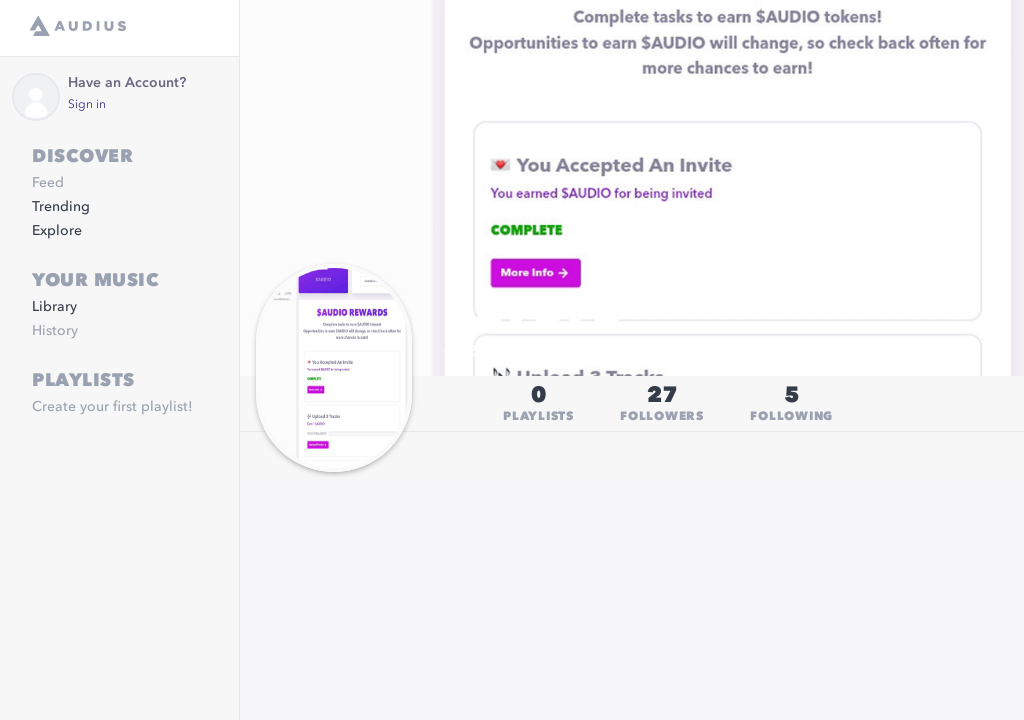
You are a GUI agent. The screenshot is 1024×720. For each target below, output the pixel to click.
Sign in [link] (87, 105)
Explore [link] (57, 231)
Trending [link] (61, 207)
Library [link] (54, 307)
